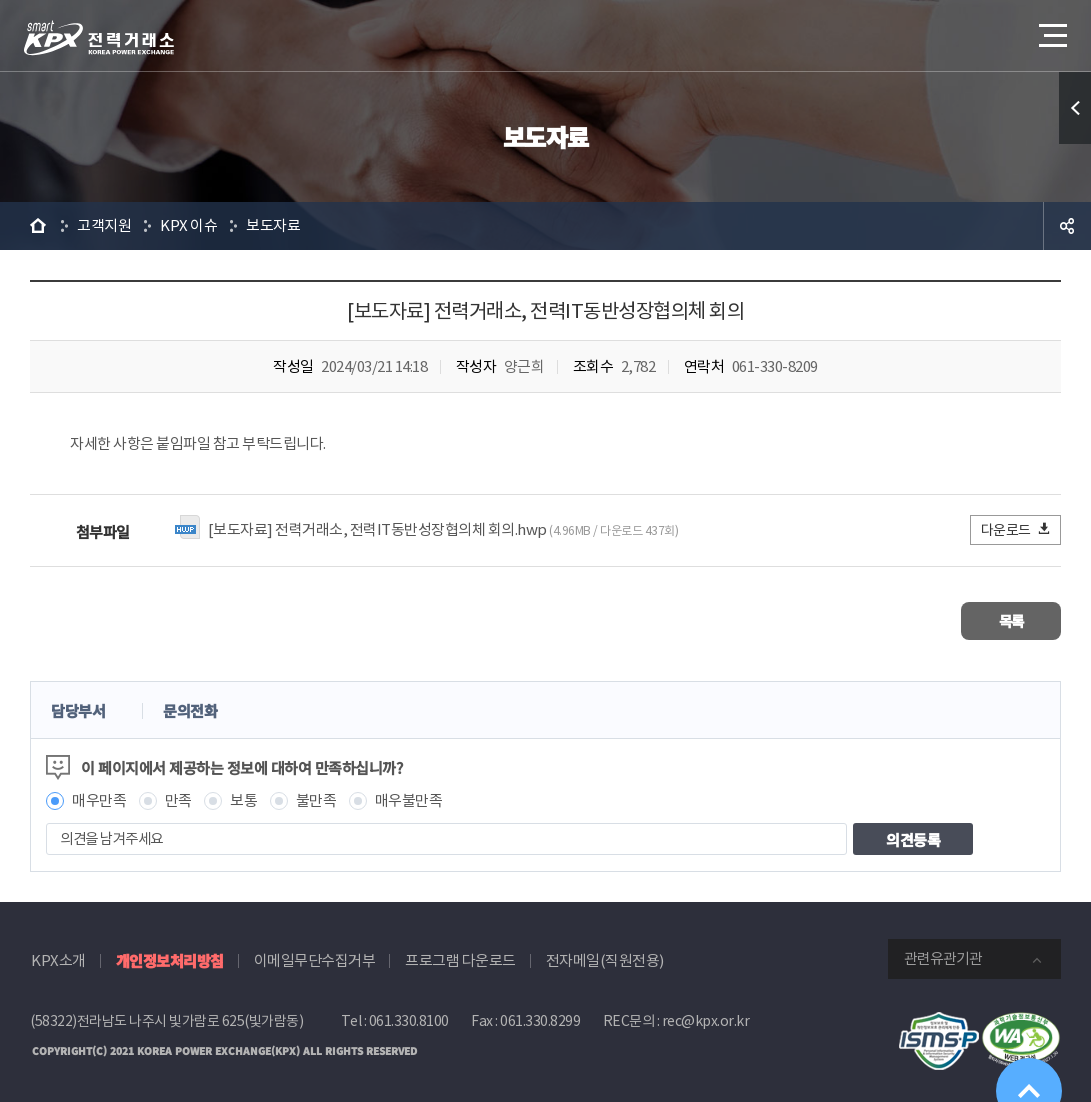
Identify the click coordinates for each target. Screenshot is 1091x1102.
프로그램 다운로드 (460, 956)
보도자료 (273, 225)
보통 (243, 796)
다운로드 (1016, 529)
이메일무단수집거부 (315, 956)
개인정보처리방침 (170, 956)
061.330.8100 (409, 1017)
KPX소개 (58, 956)
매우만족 (99, 796)
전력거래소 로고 (99, 38)
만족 (178, 796)
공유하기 (1067, 226)
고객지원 (104, 225)
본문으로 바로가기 (0, 0)
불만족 (316, 796)
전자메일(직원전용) (605, 956)
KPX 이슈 (188, 225)
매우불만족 (409, 796)
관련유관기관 (943, 954)
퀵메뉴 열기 (1075, 108)
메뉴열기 (1051, 29)
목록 (1001, 618)
